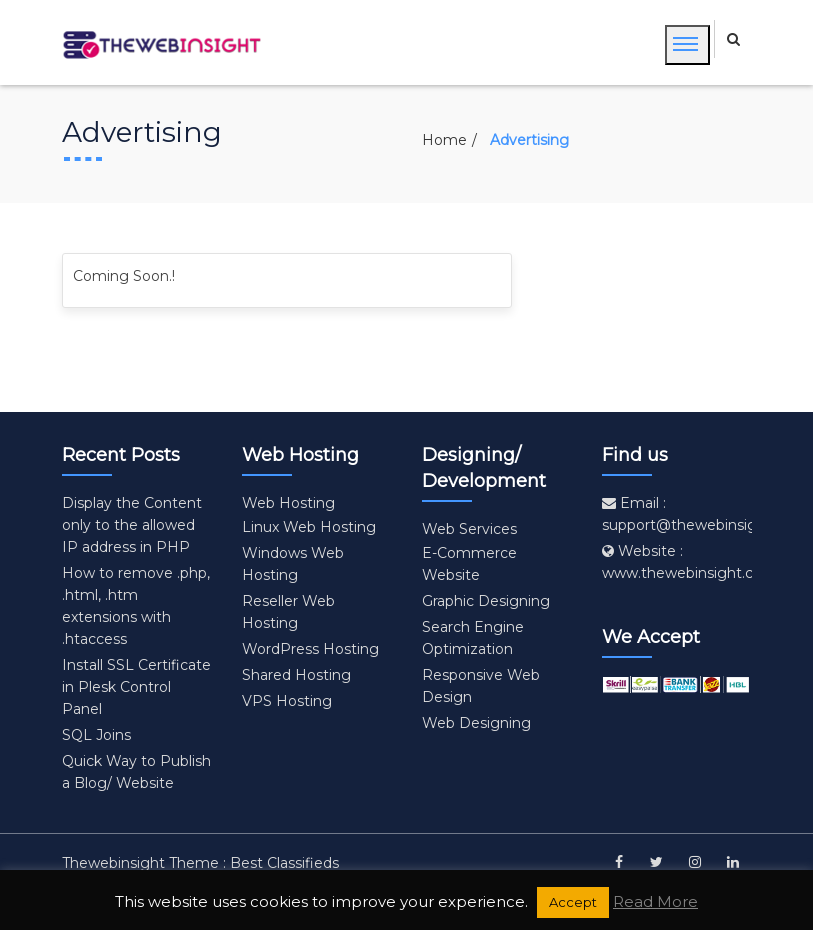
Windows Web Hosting (293, 564)
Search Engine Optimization (473, 638)
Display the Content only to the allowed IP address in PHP (132, 525)
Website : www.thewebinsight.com (689, 562)
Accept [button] (573, 902)
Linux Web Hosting (309, 527)
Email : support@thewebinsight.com (704, 514)
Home (444, 140)
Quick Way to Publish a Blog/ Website (136, 772)
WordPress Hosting (310, 649)
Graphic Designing (486, 601)
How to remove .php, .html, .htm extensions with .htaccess (136, 606)
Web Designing (476, 723)
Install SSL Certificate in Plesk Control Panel (136, 687)
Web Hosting (288, 503)
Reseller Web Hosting (288, 612)
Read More (655, 901)
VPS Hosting (287, 701)
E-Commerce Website (469, 564)
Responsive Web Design (481, 686)
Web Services (469, 529)
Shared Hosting (296, 675)
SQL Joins (96, 735)
